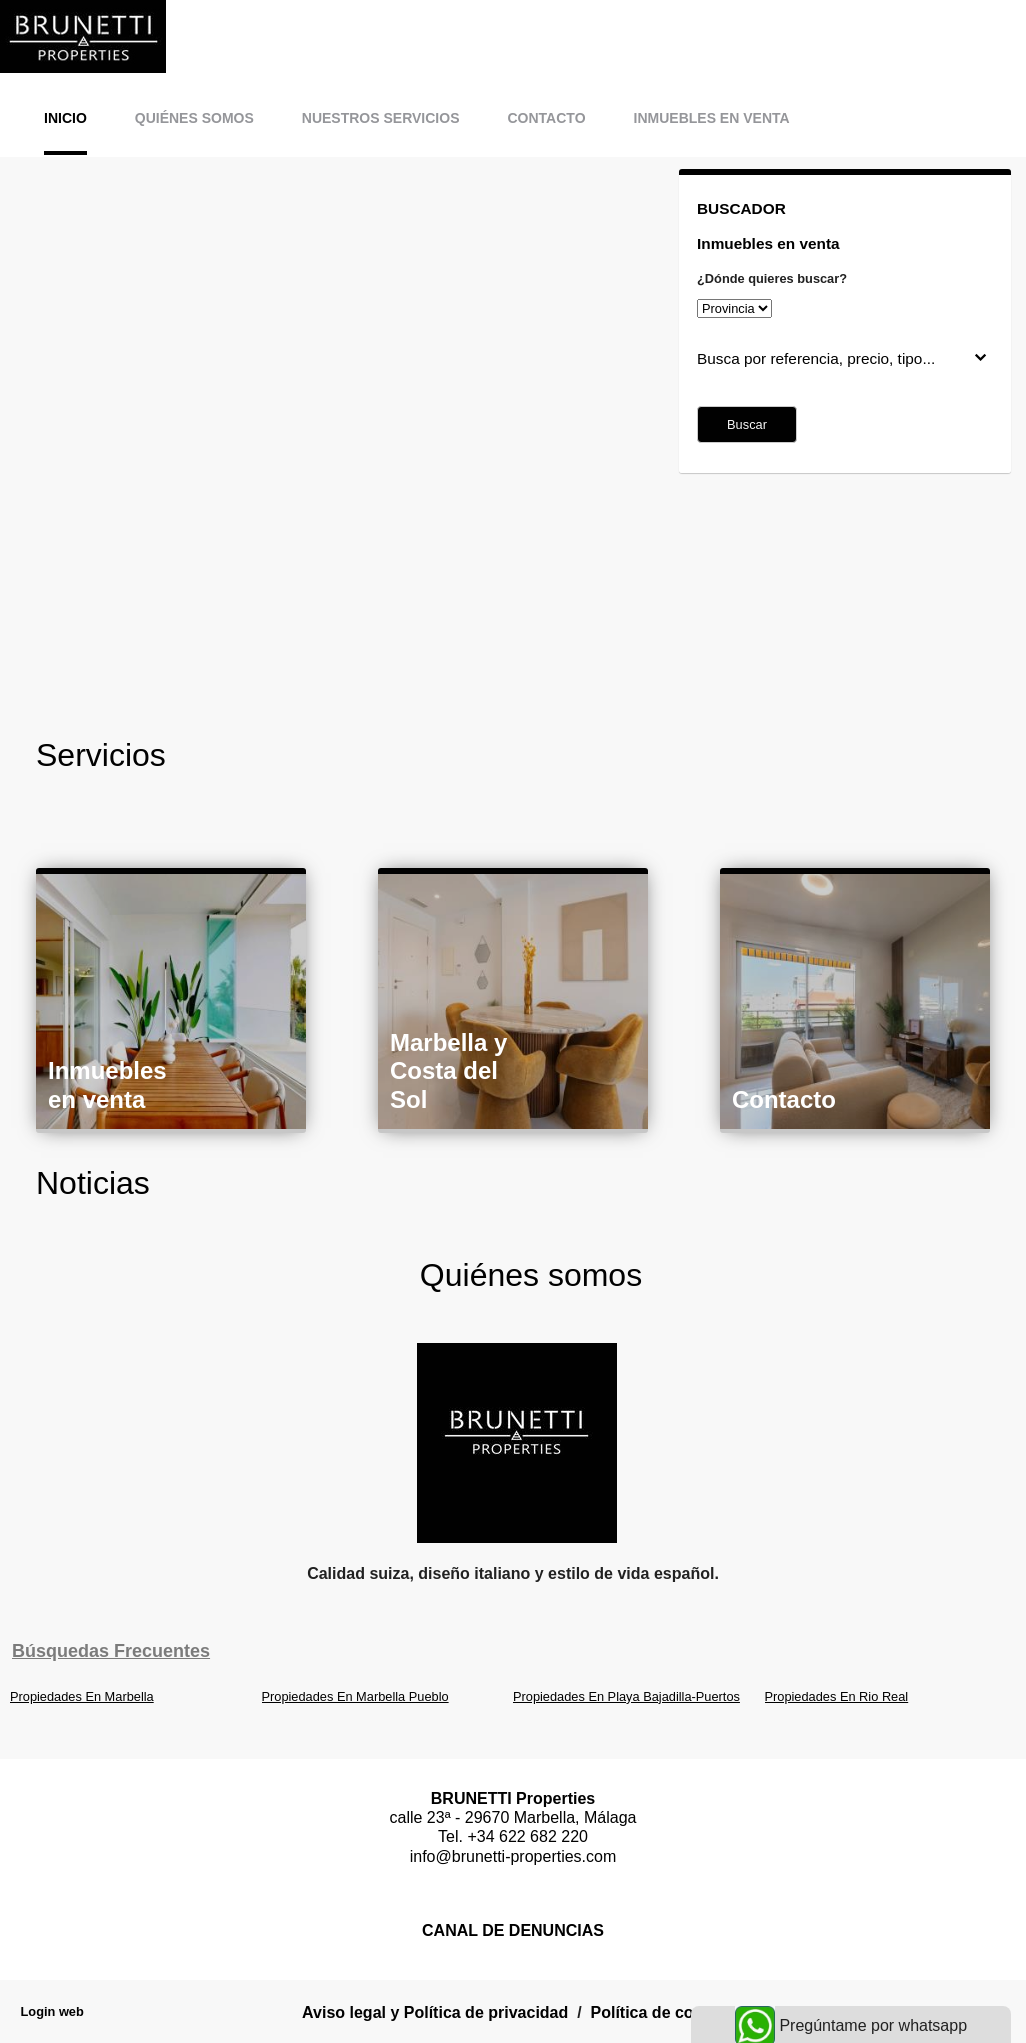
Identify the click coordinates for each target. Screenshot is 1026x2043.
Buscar (747, 424)
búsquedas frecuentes (111, 1651)
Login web (52, 2011)
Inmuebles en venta (712, 118)
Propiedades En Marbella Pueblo (355, 1696)
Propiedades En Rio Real (837, 1696)
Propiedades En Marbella (82, 1696)
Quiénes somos (194, 118)
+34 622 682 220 (527, 1836)
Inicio (65, 118)
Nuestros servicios (381, 118)
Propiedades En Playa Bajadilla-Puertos (626, 1696)
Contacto (546, 118)
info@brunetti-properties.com (513, 1856)
